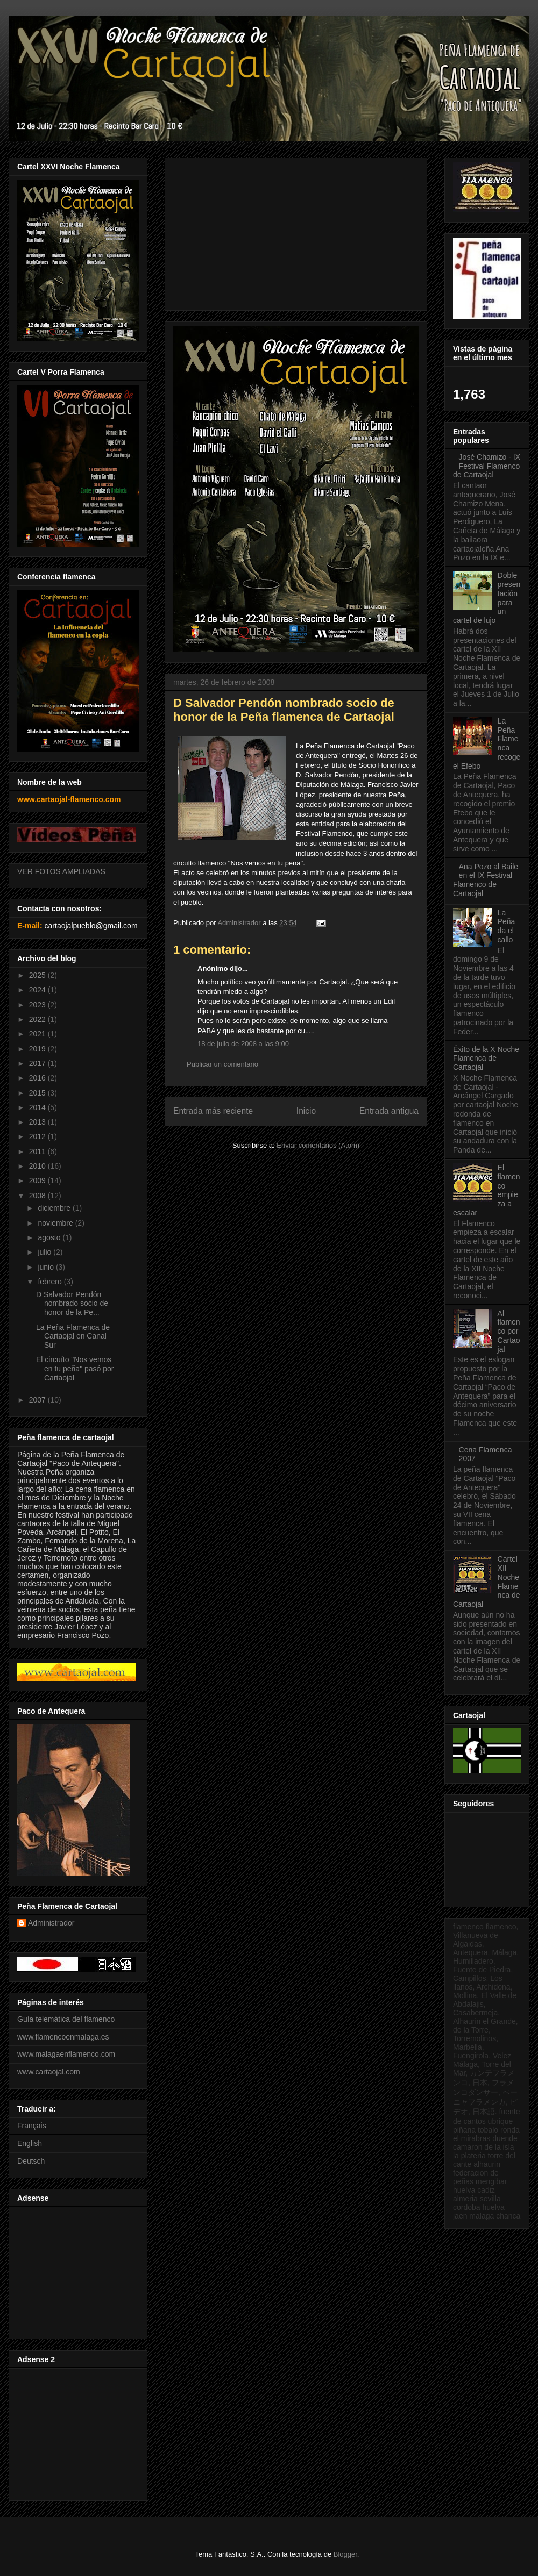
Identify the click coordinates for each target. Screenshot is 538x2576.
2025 (38, 975)
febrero (50, 1281)
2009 (38, 1180)
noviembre (56, 1223)
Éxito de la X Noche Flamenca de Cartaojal (486, 1058)
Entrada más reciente (213, 1110)
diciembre (55, 1208)
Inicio (306, 1110)
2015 (38, 1093)
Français (31, 2125)
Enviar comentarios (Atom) (318, 1145)
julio (45, 1252)
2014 (38, 1107)
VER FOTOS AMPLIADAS (61, 871)
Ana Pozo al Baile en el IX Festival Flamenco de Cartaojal (485, 880)
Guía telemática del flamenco (66, 2019)
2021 (38, 1033)
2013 (38, 1122)
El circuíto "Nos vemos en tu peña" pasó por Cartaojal (75, 1368)
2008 (38, 1195)
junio (46, 1267)
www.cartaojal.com (48, 2071)
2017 (38, 1063)
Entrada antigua (389, 1110)
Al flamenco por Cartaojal (509, 1331)
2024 (38, 989)
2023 (38, 1004)
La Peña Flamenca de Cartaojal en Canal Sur (73, 1336)
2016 (38, 1078)
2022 (38, 1019)
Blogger (345, 2554)
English (29, 2143)
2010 (38, 1166)
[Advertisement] (76, 2270)
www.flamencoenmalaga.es (63, 2037)
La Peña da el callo (506, 926)
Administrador (51, 1923)
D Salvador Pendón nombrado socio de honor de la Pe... (72, 1303)
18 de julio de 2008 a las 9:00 (243, 1044)
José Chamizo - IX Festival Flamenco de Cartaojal (486, 466)
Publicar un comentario (222, 1064)
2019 (38, 1048)
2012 (38, 1136)
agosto (50, 1237)
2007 (38, 1400)
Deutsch (31, 2161)
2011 (38, 1151)
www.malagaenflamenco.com (66, 2054)
